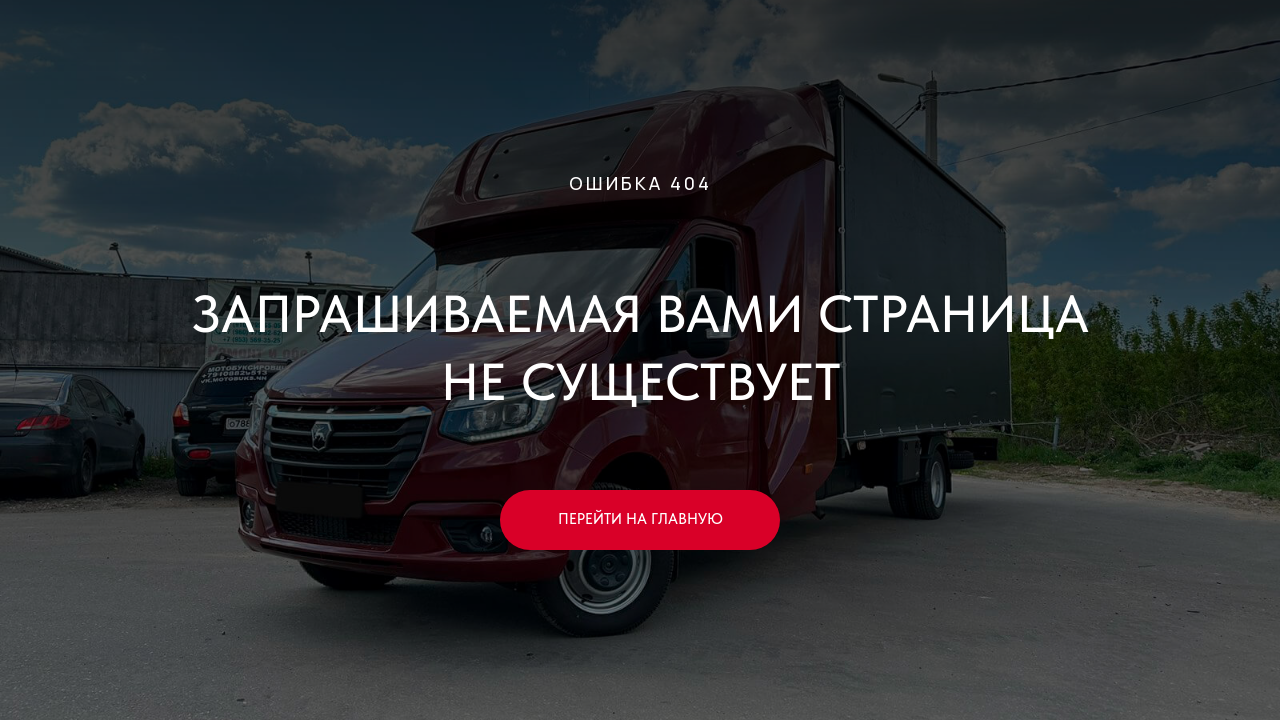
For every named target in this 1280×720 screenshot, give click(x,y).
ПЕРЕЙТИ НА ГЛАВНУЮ (640, 519)
